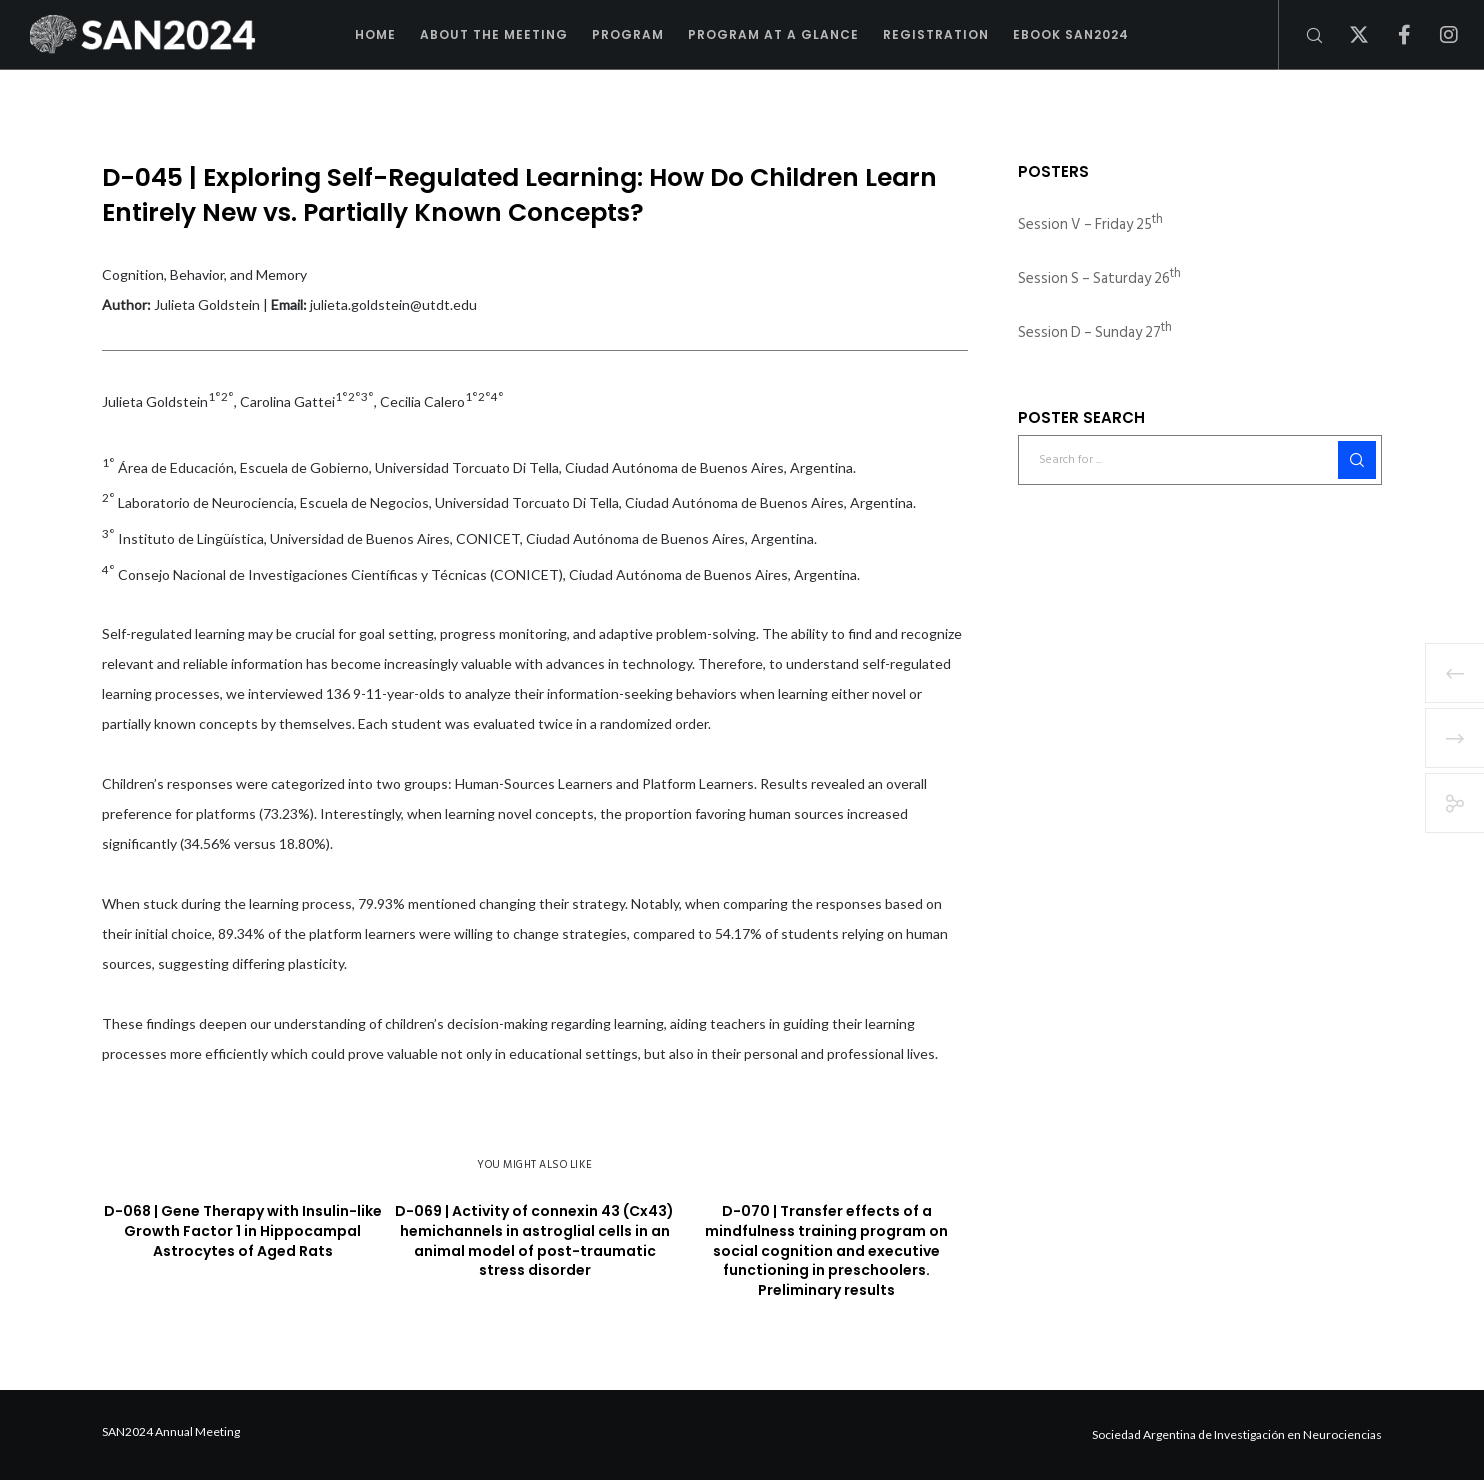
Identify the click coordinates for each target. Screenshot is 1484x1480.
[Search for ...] (1200, 460)
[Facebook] (1391, 35)
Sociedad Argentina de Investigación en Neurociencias (1237, 1434)
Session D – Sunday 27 (1095, 332)
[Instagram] (1436, 35)
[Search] (1301, 35)
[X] (1346, 35)
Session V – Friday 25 (1090, 224)
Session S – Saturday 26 (1099, 278)
